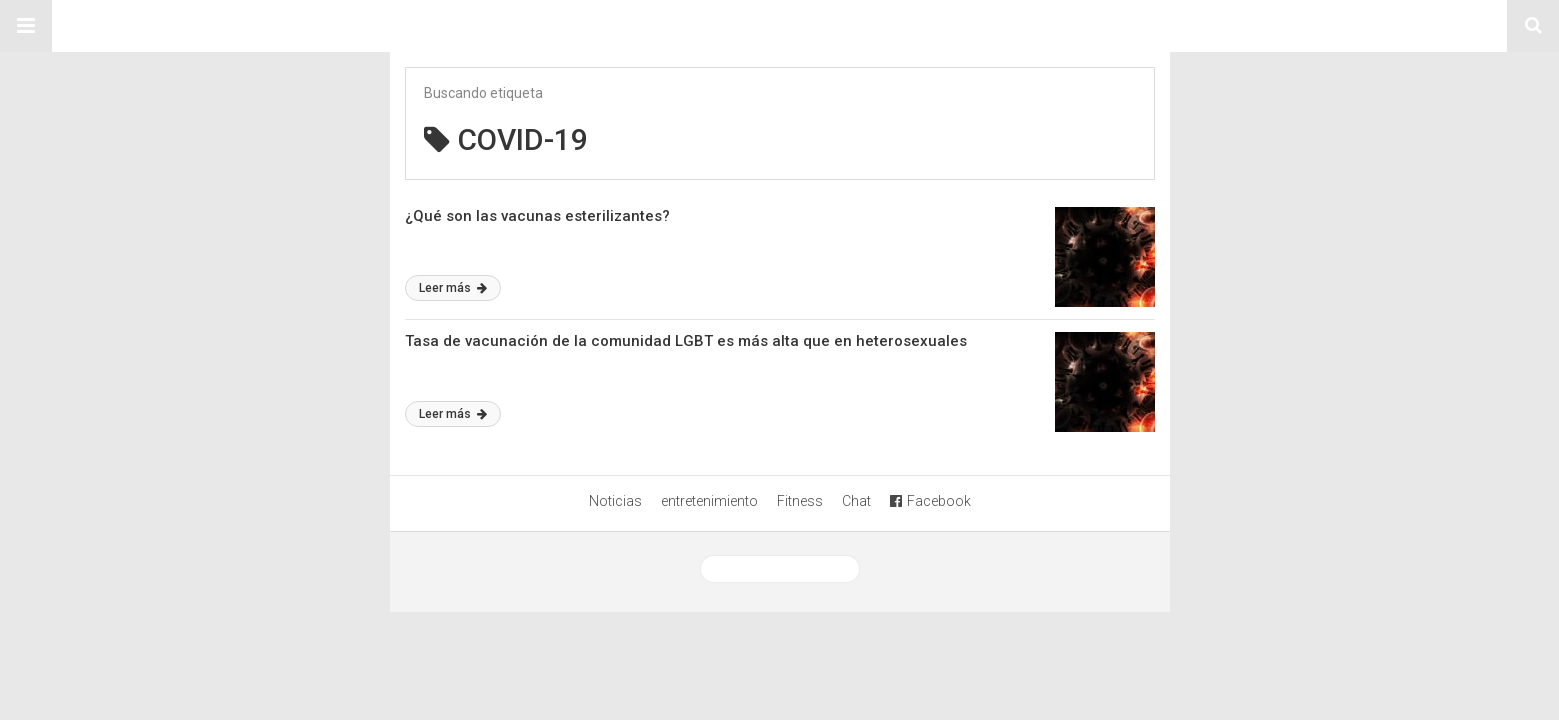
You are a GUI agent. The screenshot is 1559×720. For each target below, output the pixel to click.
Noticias (615, 501)
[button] (26, 26)
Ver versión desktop (780, 569)
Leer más (453, 288)
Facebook (930, 501)
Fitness (800, 501)
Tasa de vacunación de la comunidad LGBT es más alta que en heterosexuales (686, 341)
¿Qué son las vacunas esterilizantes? (537, 216)
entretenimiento (709, 501)
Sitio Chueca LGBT (780, 26)
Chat (856, 501)
